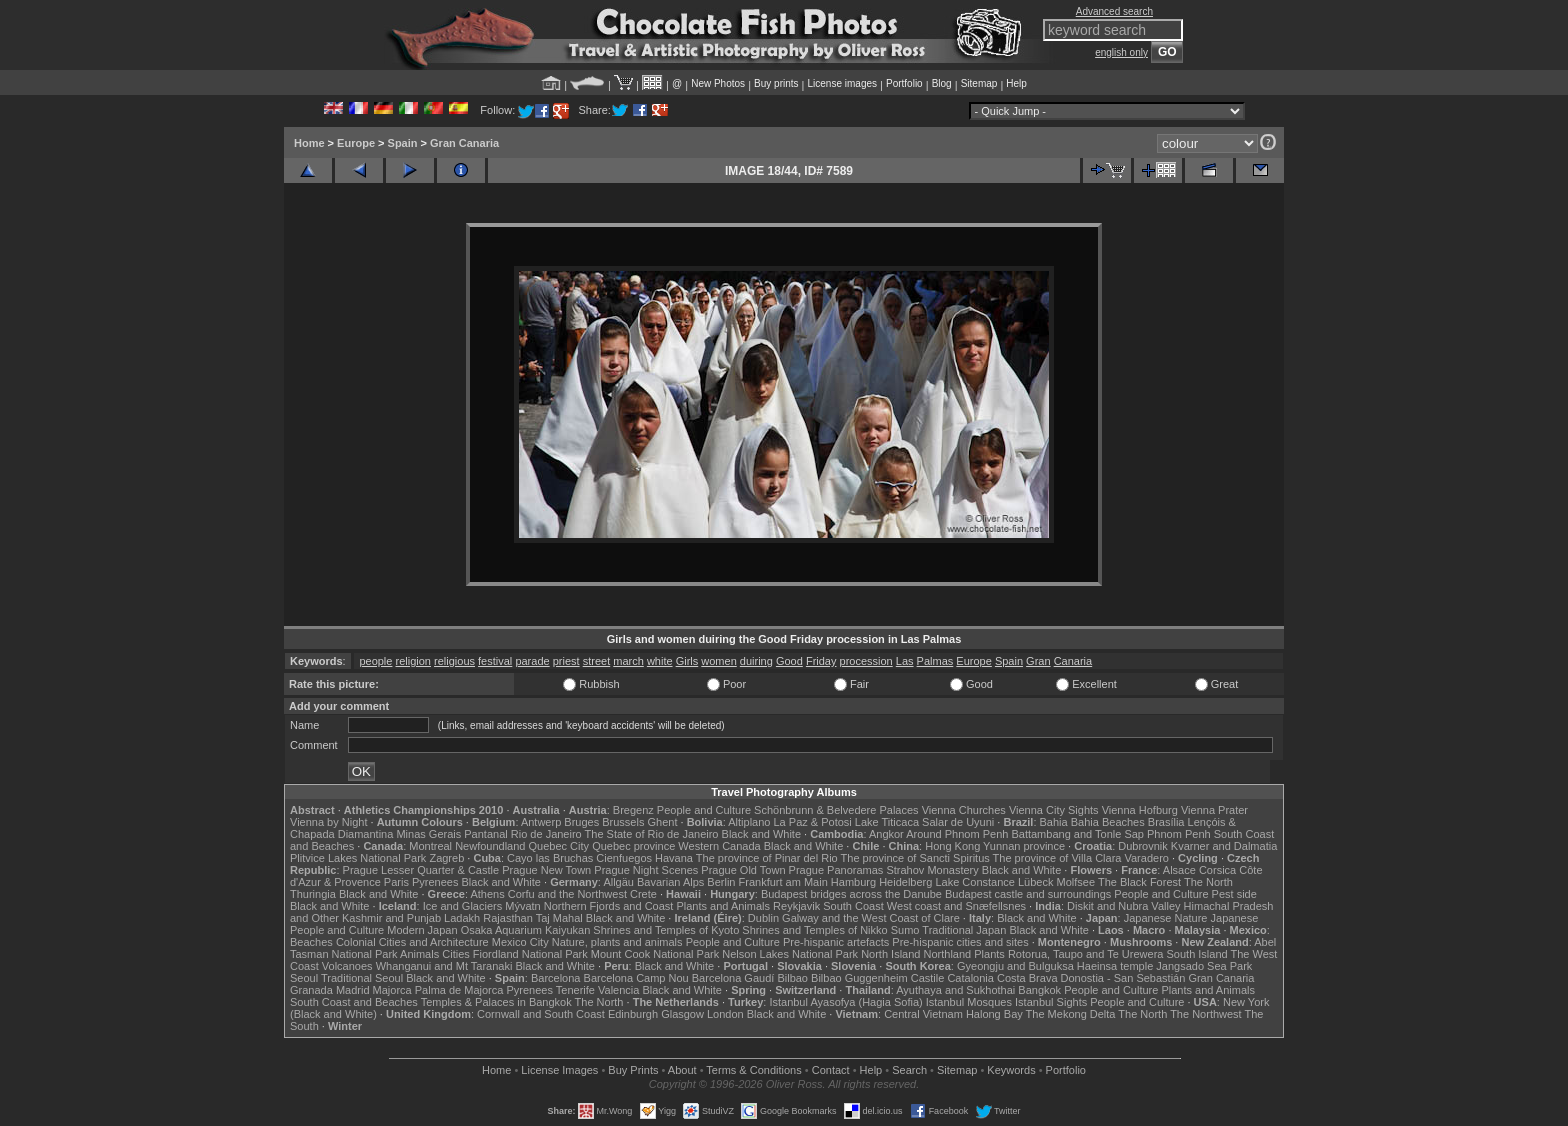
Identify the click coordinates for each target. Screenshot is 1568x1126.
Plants (989, 954)
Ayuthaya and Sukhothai (955, 990)
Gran (1038, 661)
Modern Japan (422, 930)
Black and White (761, 834)
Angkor (886, 834)
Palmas (935, 661)
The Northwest (1206, 1014)
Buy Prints (633, 1070)
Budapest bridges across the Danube (851, 894)
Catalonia (970, 978)
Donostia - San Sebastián (1123, 978)
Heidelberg (905, 882)
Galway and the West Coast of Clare (871, 918)
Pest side (1234, 894)
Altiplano (749, 822)
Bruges (581, 822)
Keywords (1011, 1070)
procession (866, 661)
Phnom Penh (1179, 834)
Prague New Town (546, 870)
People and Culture (704, 810)
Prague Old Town (743, 870)
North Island (890, 954)
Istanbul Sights (1051, 1002)
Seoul (304, 978)
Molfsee (1076, 882)
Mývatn (522, 906)
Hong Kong (952, 846)
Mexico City (520, 942)
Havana (674, 858)
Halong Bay (994, 1014)
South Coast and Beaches (354, 1002)
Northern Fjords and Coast (609, 906)
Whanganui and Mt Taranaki (444, 966)
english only (1121, 52)
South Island (1197, 954)
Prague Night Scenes (646, 870)
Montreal (430, 846)
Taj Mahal (559, 918)
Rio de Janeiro (546, 834)
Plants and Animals (723, 906)
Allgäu (618, 882)
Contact (831, 1070)
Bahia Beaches (1108, 822)
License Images (559, 1070)
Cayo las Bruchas (550, 858)
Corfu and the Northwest (567, 894)
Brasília (1166, 822)
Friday (821, 661)
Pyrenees (435, 882)
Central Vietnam (923, 1014)
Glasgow (682, 1014)
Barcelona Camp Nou (636, 978)
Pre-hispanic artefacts (836, 942)
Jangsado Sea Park (1204, 966)
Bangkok (1039, 990)
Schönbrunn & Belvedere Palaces (836, 810)
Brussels (623, 822)
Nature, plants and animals (617, 942)
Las (905, 661)
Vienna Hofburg (1140, 810)
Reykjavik (796, 906)
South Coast (853, 906)
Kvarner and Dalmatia (1224, 846)
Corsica (1217, 870)
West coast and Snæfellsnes (956, 906)
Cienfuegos (624, 858)
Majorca (392, 990)
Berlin (721, 882)
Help (1016, 83)
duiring (756, 661)
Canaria (1073, 661)
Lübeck (1035, 882)
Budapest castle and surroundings (1028, 894)
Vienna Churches (964, 810)
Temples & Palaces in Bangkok (496, 1002)
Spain (403, 143)
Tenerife (575, 990)
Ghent (663, 822)
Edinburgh (633, 1014)
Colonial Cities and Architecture (412, 942)
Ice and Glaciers (462, 906)
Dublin (763, 918)
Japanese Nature (1166, 918)
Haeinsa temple (1115, 966)
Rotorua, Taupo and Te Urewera (1086, 954)
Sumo (905, 930)
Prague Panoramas (836, 870)
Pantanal (485, 834)
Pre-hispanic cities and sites (960, 942)
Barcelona (556, 978)
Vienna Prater (1214, 810)
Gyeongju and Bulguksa (1015, 966)
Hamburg (853, 882)
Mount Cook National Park (655, 954)
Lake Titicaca (887, 822)
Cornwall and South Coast (541, 1014)
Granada (311, 990)
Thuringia (313, 894)
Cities (456, 954)
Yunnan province (1024, 846)
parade (532, 661)
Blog (942, 83)
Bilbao (792, 978)
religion (413, 661)
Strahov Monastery (932, 870)
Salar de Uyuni (958, 822)
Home (309, 143)
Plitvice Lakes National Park (358, 858)
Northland (948, 954)
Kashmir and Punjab (391, 918)
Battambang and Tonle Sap (1077, 834)
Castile (928, 978)
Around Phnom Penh (957, 834)
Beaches (311, 942)
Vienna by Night (328, 822)
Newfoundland (490, 846)
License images (842, 83)
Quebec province (633, 846)
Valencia (618, 990)
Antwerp (541, 822)
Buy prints (776, 83)
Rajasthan (508, 918)
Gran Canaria (464, 143)
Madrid (353, 990)
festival (495, 661)
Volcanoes (347, 966)
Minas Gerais (428, 834)
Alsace (1179, 870)
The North (1208, 882)
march (628, 661)
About (682, 1070)
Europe (356, 143)
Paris (396, 882)
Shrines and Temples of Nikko (814, 930)
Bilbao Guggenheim (859, 978)
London (725, 1014)
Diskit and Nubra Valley (1124, 906)
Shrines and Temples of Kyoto (666, 930)
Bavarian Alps (670, 882)
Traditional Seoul (362, 978)
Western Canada (719, 846)
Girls (687, 661)
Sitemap (979, 83)
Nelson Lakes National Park (790, 954)
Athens (487, 894)
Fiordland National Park (530, 954)
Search (909, 1070)
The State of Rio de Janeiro (652, 834)
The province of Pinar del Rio (767, 858)
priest (566, 661)
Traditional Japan (964, 930)
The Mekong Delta (1071, 1014)
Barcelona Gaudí (733, 978)
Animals (419, 954)
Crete (643, 894)
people (375, 661)
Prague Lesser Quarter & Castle (421, 870)
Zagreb (446, 858)
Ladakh (462, 918)
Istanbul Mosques (969, 1002)
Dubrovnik (1143, 846)
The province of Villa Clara (1057, 858)
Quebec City (559, 846)
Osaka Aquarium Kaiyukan (526, 930)
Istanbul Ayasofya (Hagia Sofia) (845, 1002)
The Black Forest (1139, 882)
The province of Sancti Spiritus (915, 858)
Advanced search (1114, 11)
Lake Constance (975, 882)
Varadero (1146, 858)
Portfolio (904, 83)
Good (789, 661)
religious (454, 661)
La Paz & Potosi (813, 822)
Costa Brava (1027, 978)
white (660, 661)
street (597, 661)
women (718, 661)
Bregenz (633, 810)
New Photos (718, 83)
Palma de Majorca (459, 990)
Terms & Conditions (753, 1070)
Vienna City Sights (1054, 810)
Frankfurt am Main (783, 882)
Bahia (1054, 822)
